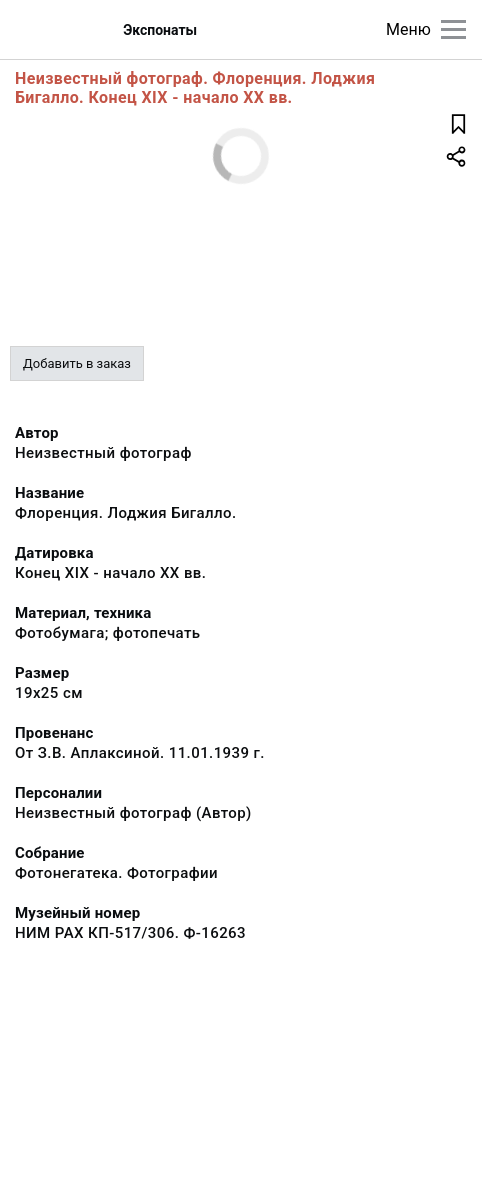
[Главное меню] (453, 29)
